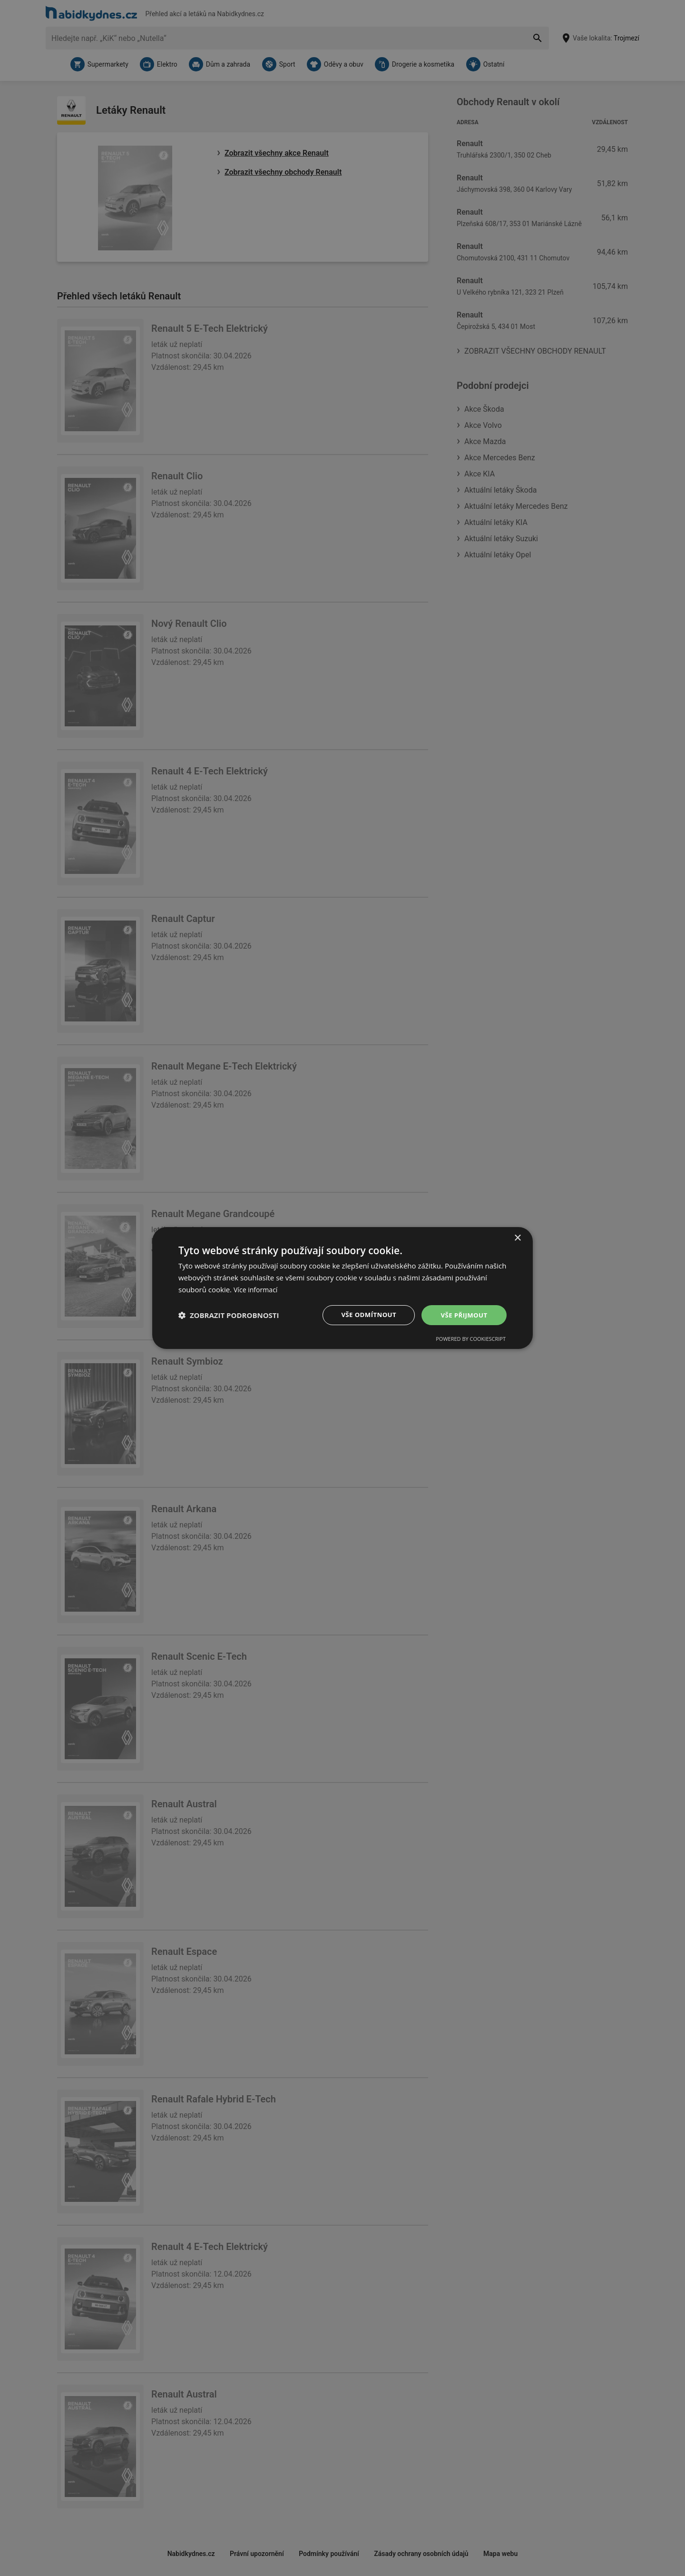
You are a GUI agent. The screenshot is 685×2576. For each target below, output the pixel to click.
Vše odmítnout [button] (367, 1314)
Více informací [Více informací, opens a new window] (257, 1289)
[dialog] (342, 1288)
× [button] (517, 1237)
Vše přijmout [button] (464, 1314)
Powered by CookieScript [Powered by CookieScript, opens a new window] (471, 1339)
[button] (228, 1315)
